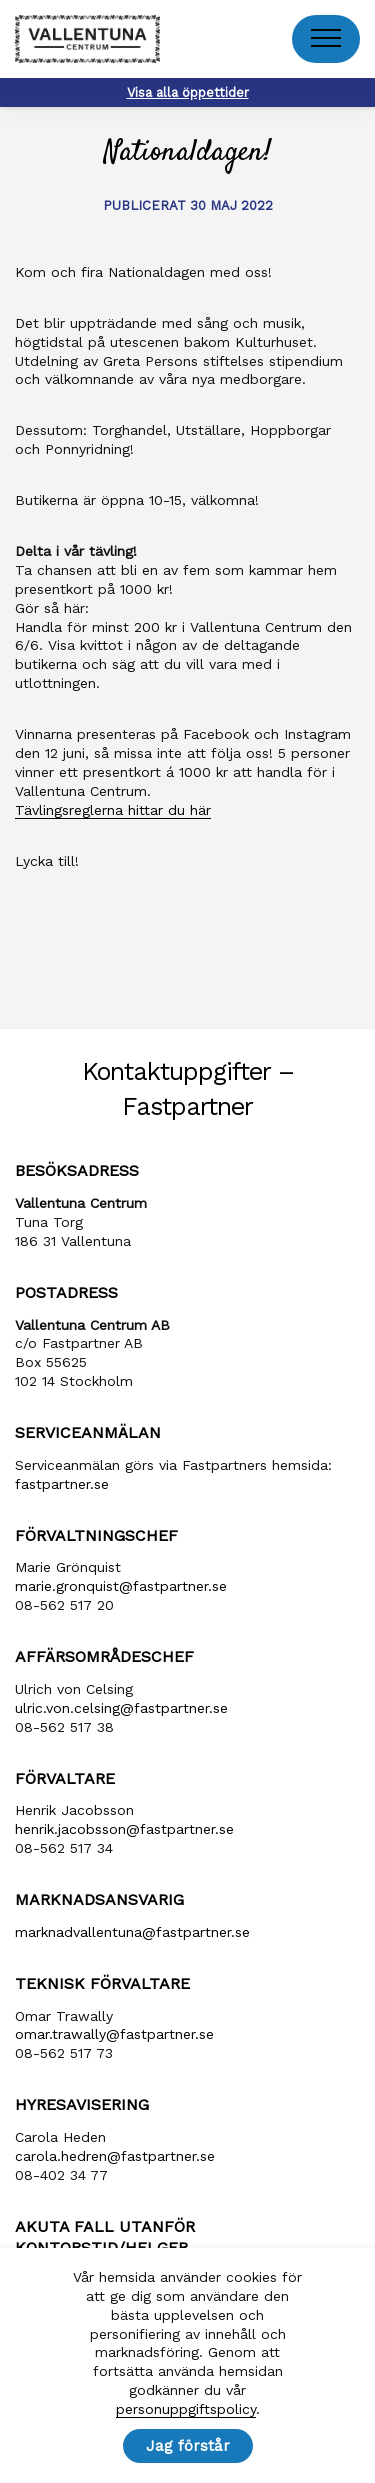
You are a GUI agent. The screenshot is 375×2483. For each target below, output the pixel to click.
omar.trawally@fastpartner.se (114, 2034)
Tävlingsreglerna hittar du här (113, 810)
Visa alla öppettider (188, 92)
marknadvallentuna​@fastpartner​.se (132, 1932)
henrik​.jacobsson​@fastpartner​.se (124, 1829)
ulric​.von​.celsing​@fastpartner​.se (121, 1708)
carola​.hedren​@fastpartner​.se (115, 2156)
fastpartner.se (62, 1484)
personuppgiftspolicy (186, 2409)
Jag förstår (188, 2446)
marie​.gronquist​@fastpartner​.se (121, 1586)
